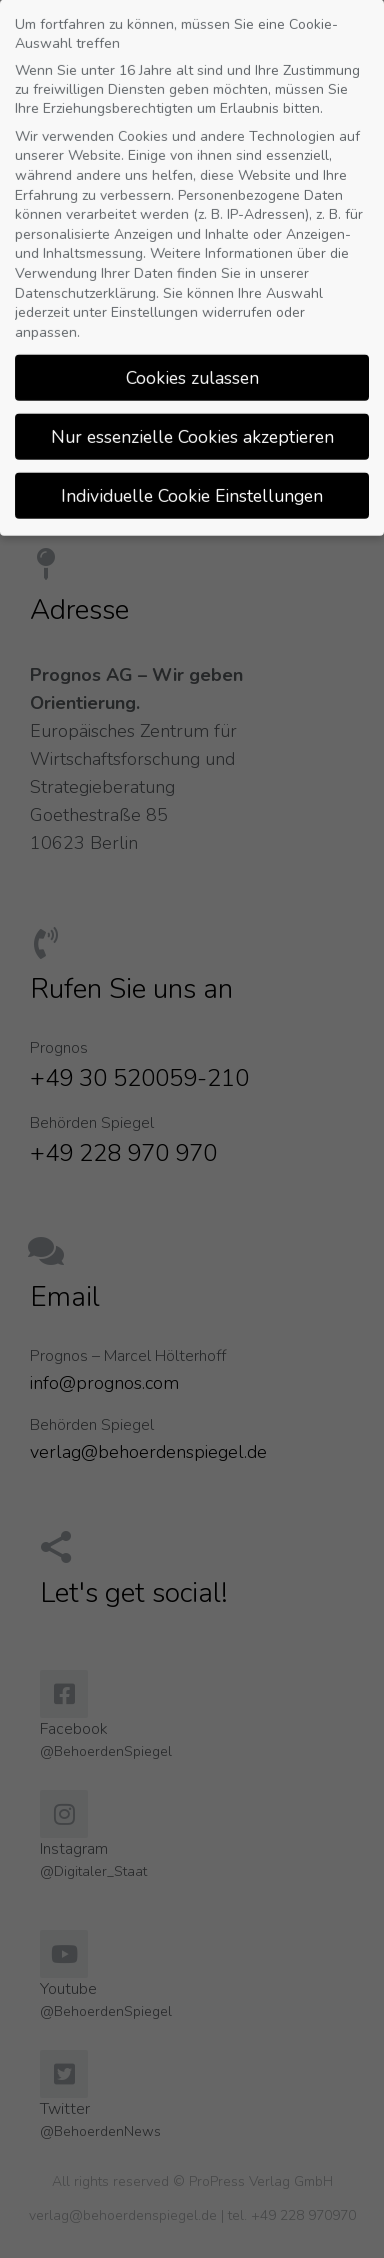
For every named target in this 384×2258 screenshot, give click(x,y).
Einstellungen (154, 297)
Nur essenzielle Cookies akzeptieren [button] (192, 421)
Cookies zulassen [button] (192, 362)
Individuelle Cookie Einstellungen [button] (192, 480)
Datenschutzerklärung (85, 277)
